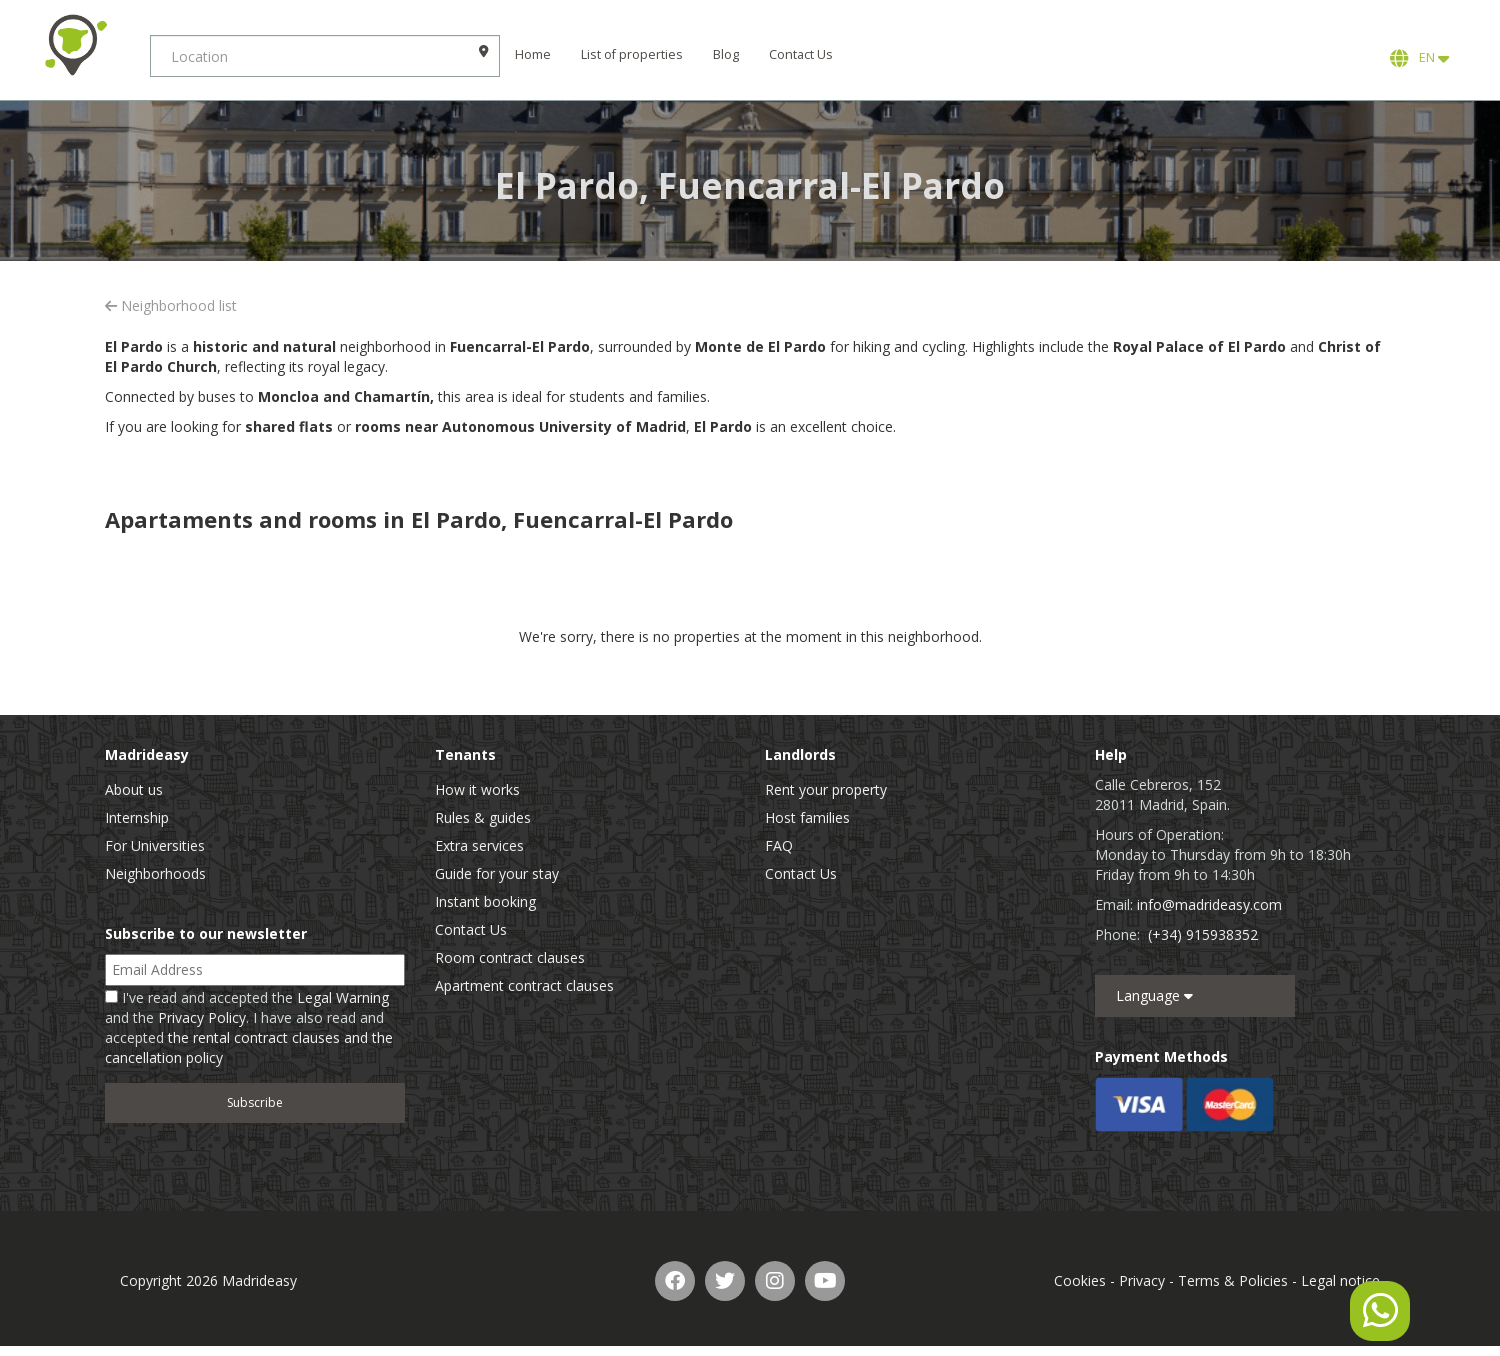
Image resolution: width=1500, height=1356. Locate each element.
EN (1419, 58)
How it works (477, 789)
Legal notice (1340, 1280)
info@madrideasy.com (1209, 904)
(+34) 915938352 (1203, 934)
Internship (137, 817)
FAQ (779, 845)
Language (1154, 995)
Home (533, 54)
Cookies (1080, 1280)
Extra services (479, 845)
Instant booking (485, 901)
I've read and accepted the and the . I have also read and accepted (249, 1027)
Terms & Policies (1233, 1280)
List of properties (632, 54)
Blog (726, 54)
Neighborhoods (155, 873)
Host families (807, 817)
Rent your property (826, 789)
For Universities (155, 845)
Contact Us (801, 54)
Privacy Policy (202, 1017)
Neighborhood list (171, 305)
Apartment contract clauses (524, 985)
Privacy (1142, 1280)
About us (134, 789)
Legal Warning (343, 997)
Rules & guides (483, 817)
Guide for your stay (497, 873)
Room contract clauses (510, 957)
